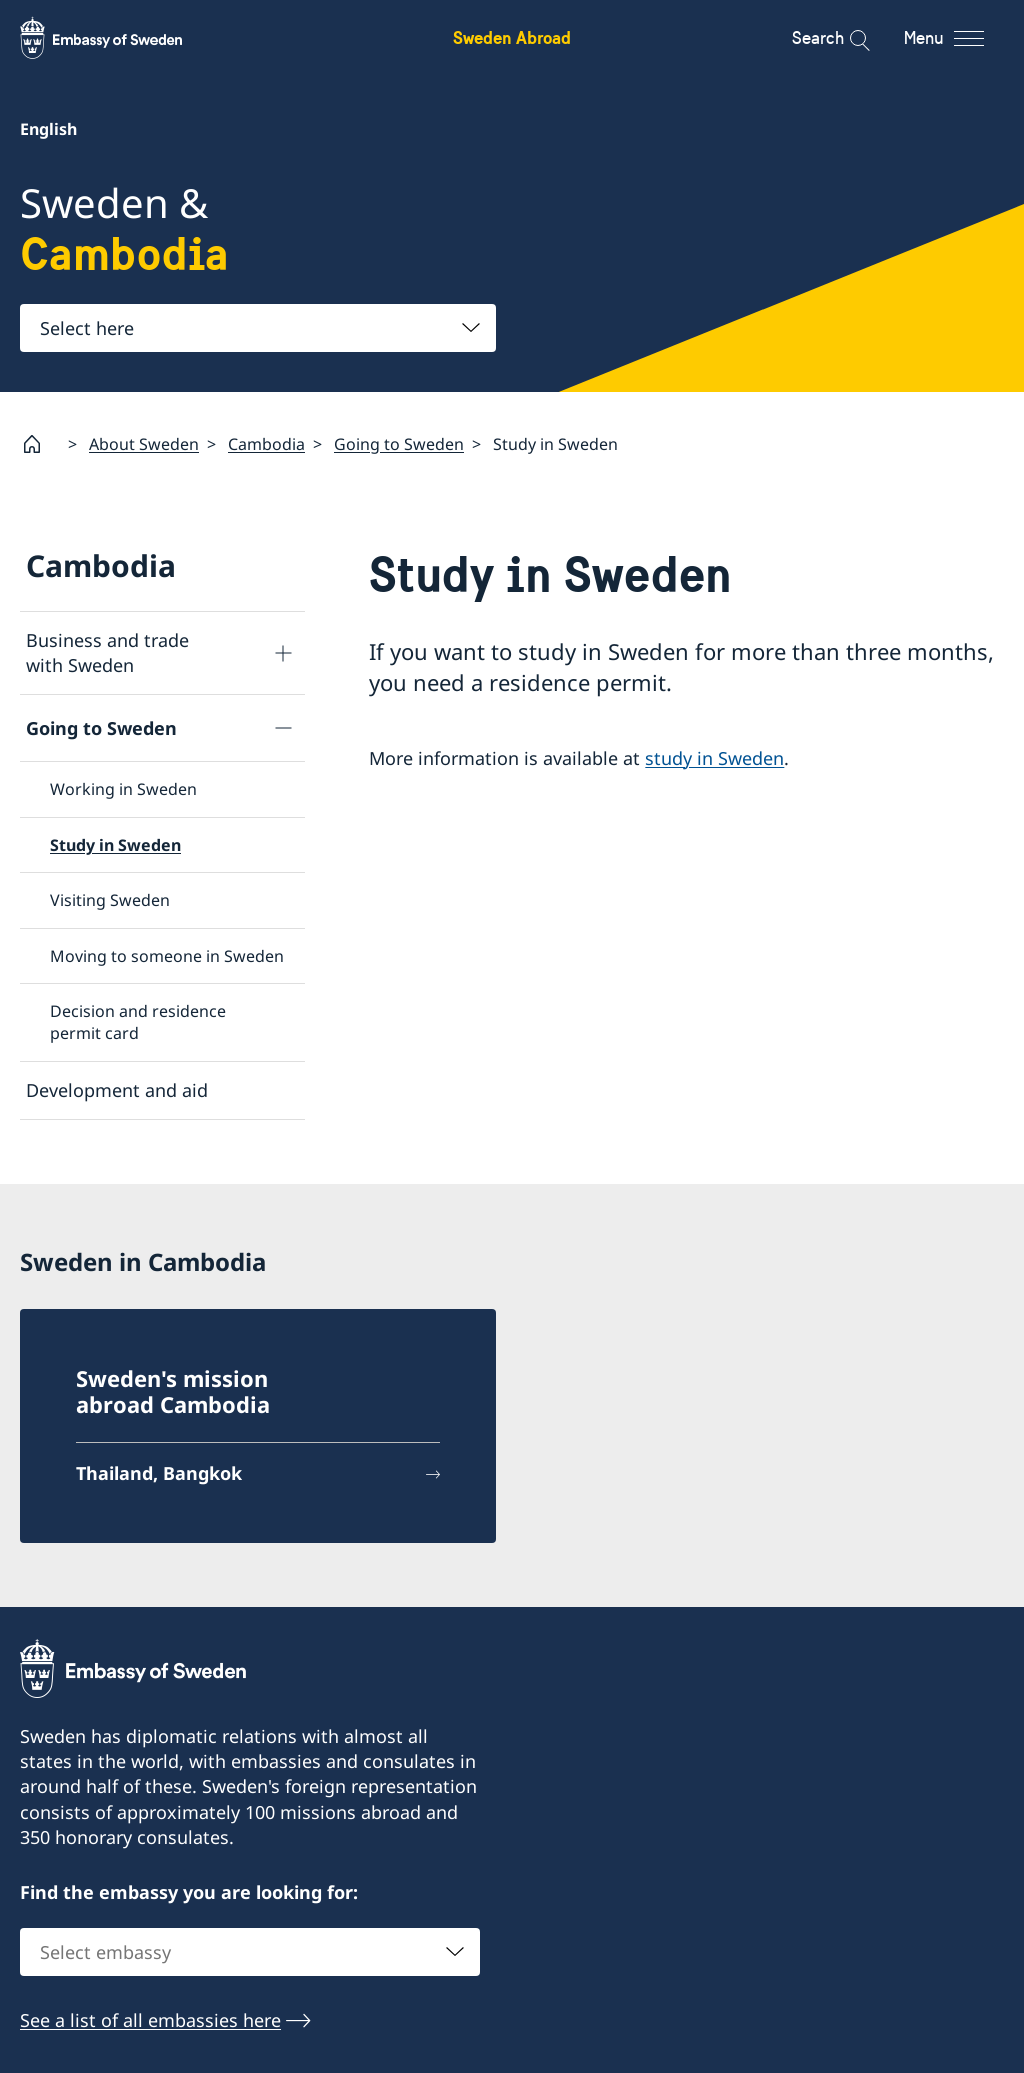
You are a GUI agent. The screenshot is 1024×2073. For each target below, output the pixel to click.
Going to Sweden (399, 443)
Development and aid (117, 1089)
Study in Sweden (115, 844)
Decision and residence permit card (138, 1022)
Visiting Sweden (110, 900)
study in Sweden (714, 757)
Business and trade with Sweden (107, 652)
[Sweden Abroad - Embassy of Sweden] (120, 38)
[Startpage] (40, 444)
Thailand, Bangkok (159, 1472)
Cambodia (266, 443)
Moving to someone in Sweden (167, 955)
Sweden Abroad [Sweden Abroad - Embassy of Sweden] (512, 37)
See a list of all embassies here (150, 2019)
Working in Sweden (123, 789)
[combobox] (258, 328)
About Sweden (144, 443)
